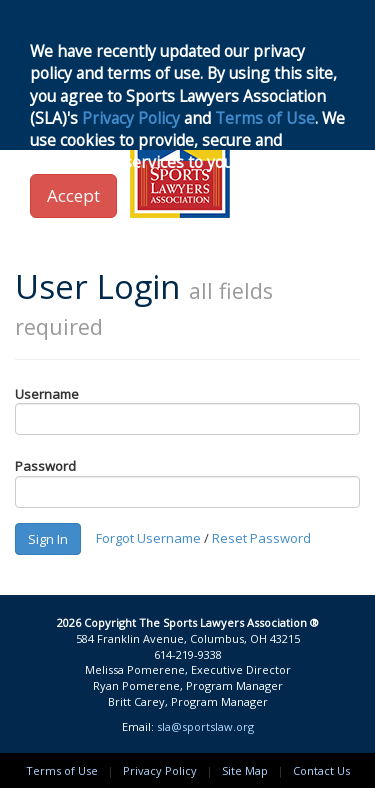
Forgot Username (148, 537)
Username (47, 394)
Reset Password (261, 537)
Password (45, 466)
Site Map (245, 770)
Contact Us (321, 770)
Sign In (48, 539)
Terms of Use (62, 770)
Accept (73, 195)
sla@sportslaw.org (205, 726)
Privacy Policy (160, 770)
